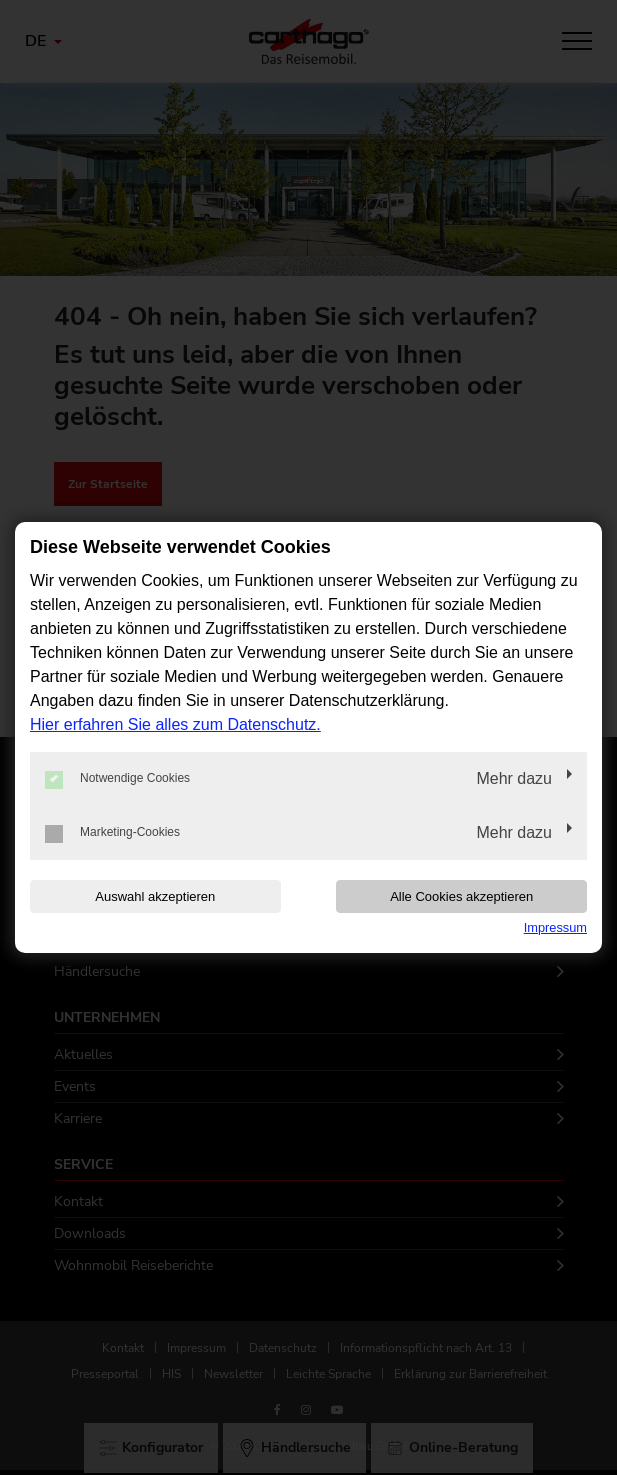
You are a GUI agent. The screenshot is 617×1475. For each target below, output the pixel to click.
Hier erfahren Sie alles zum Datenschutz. (175, 724)
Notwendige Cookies (117, 779)
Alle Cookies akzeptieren (461, 896)
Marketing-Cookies (112, 833)
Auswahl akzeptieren (155, 896)
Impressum (555, 927)
